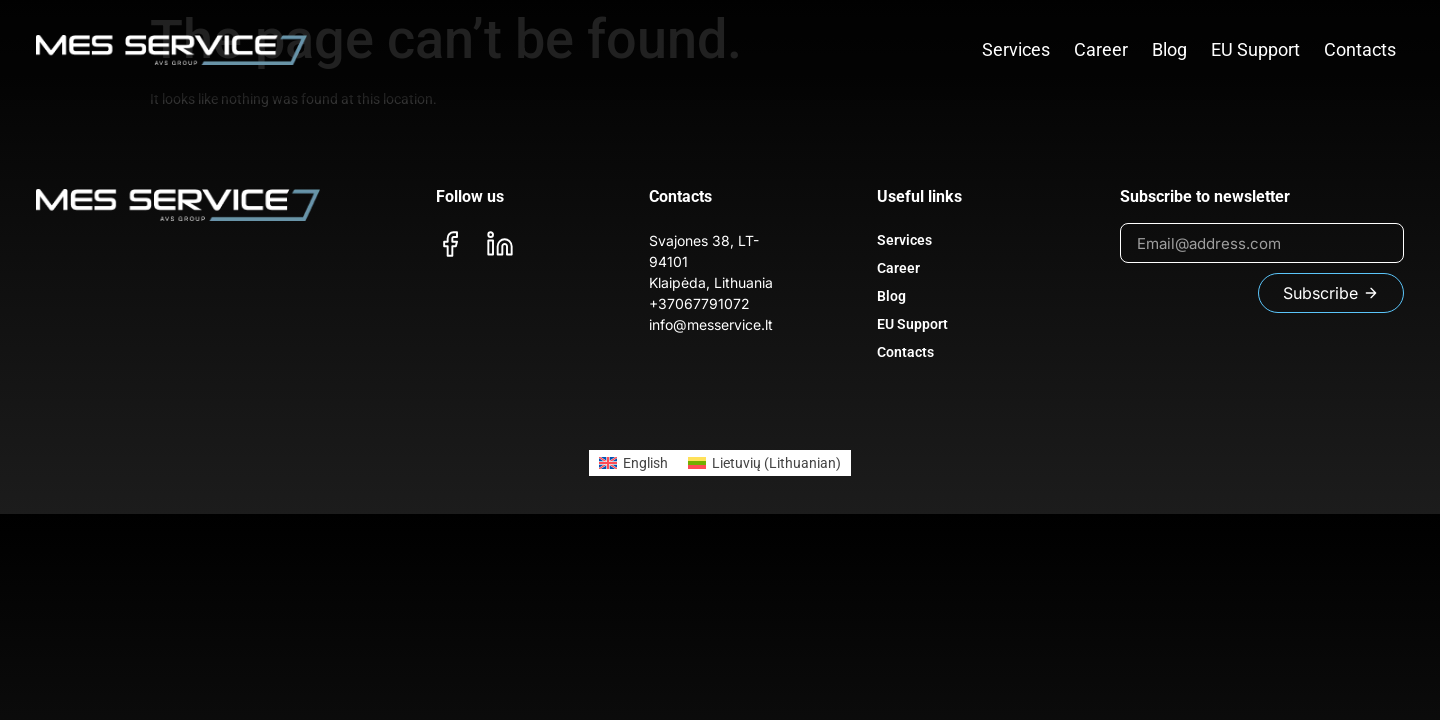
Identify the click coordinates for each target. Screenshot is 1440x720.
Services (1016, 49)
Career (1101, 49)
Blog (1169, 49)
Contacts (1360, 49)
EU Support (1255, 49)
